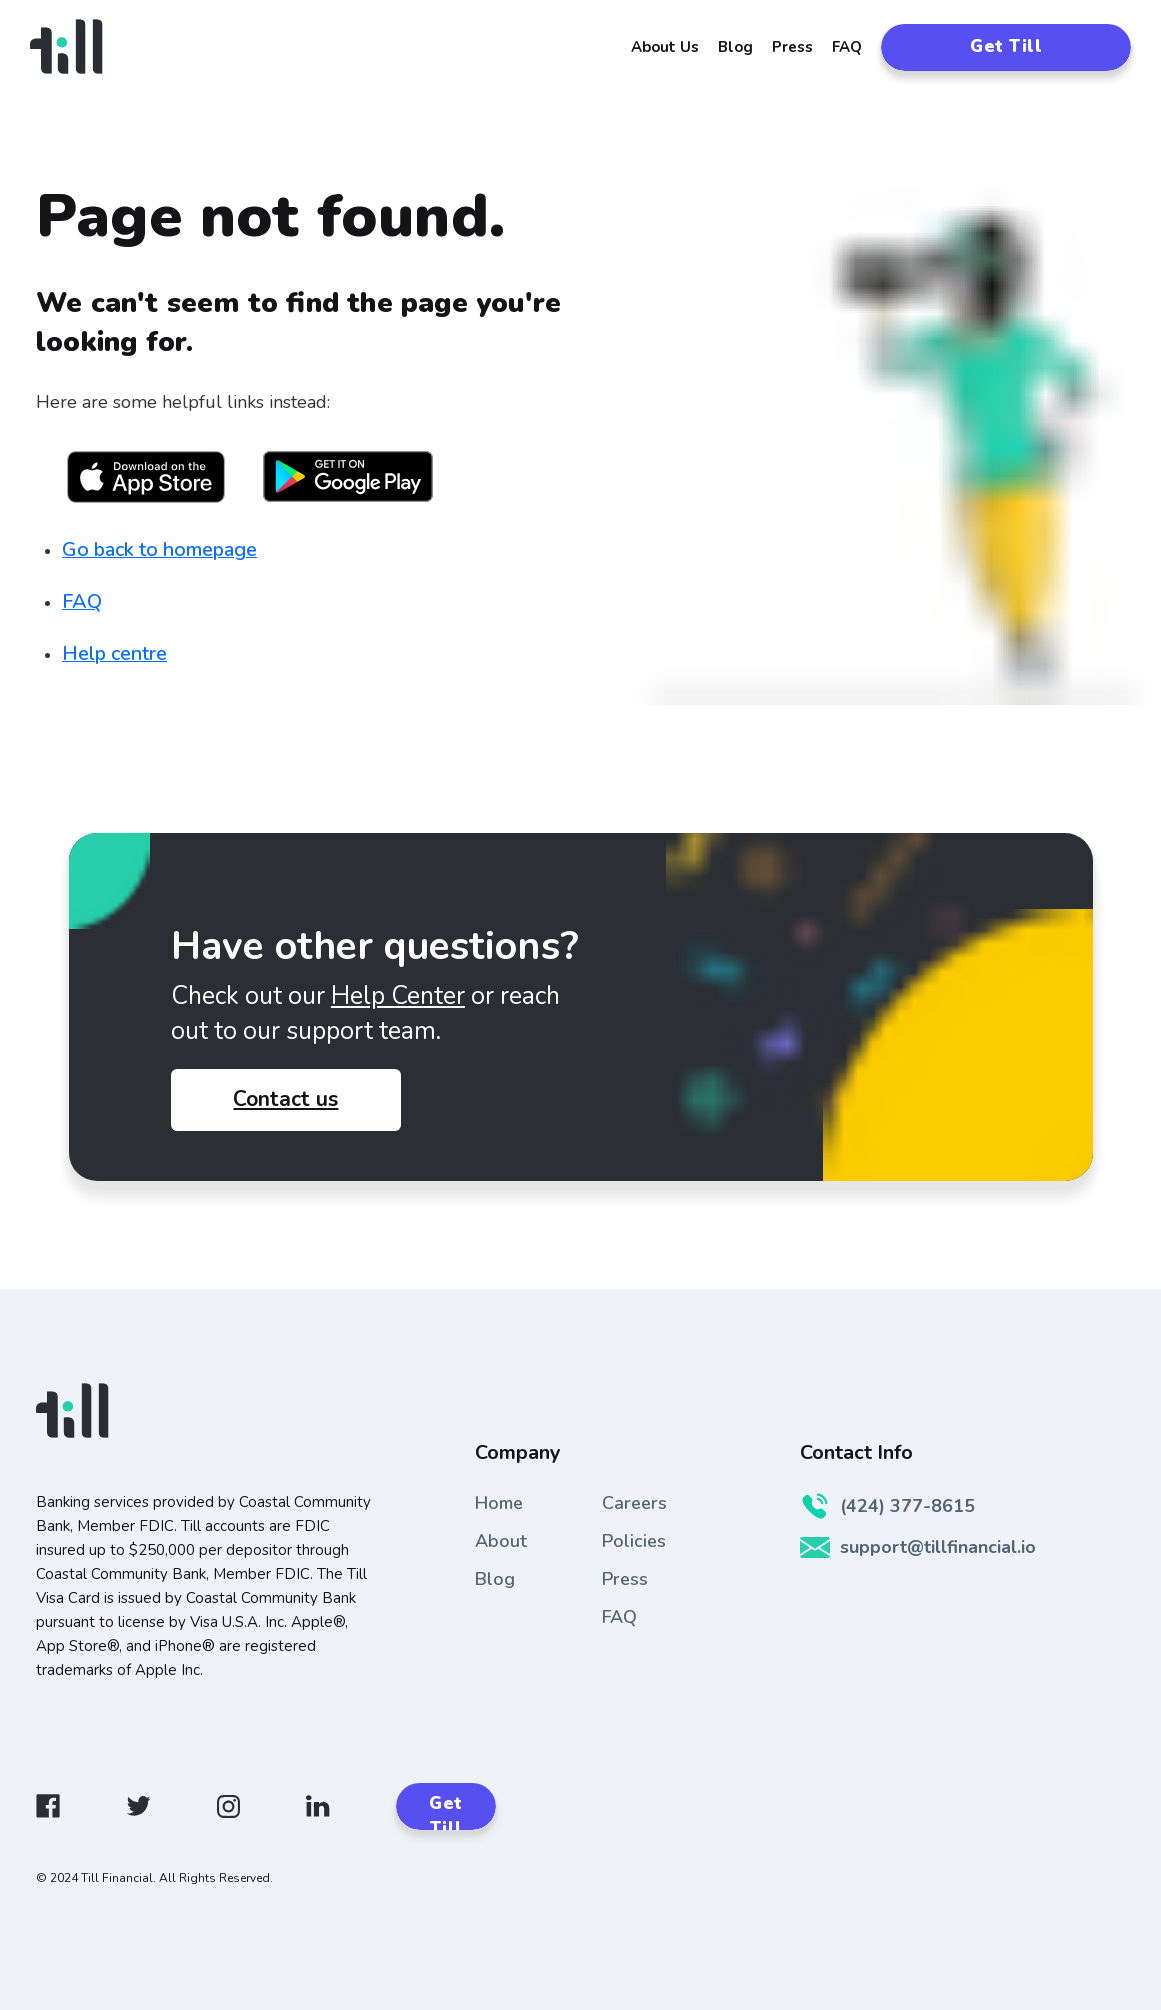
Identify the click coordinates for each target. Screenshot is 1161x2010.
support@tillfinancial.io (918, 1547)
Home (499, 1503)
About (501, 1541)
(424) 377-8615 (887, 1506)
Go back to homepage (159, 549)
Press (792, 47)
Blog (735, 47)
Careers (634, 1503)
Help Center (398, 996)
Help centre (114, 653)
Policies (634, 1541)
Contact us (285, 1099)
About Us (665, 47)
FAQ (847, 47)
